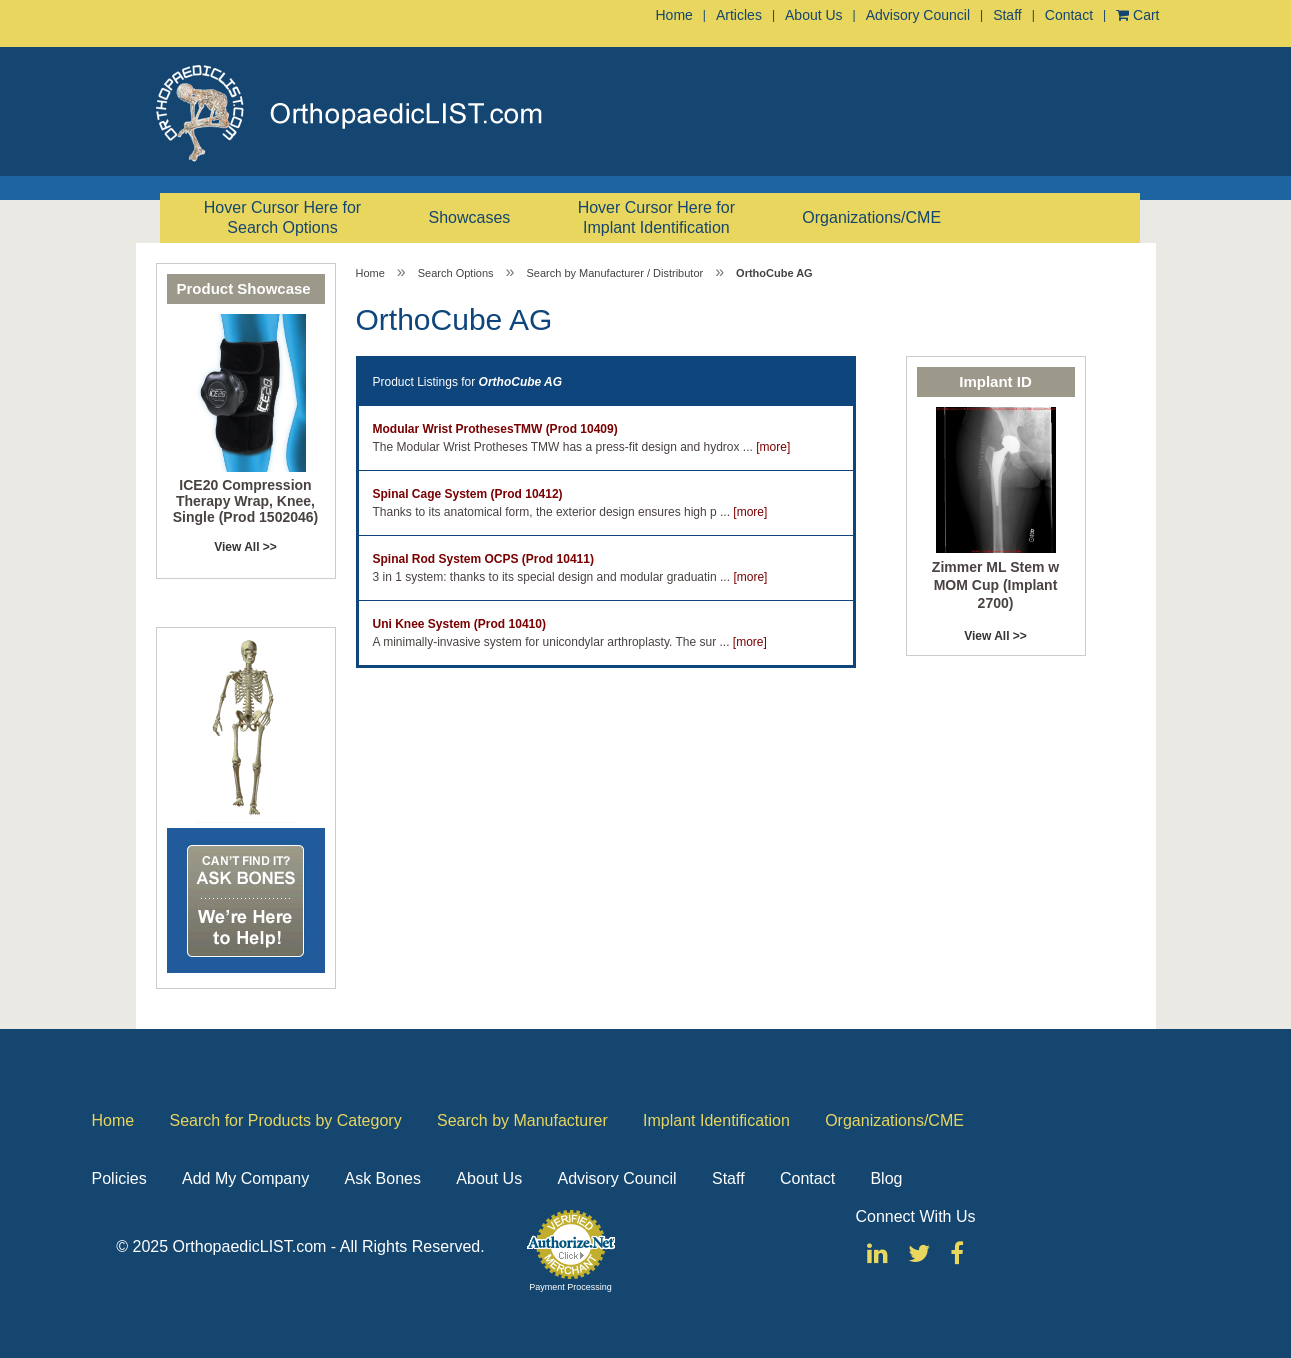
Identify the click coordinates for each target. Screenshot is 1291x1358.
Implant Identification (716, 1120)
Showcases (470, 217)
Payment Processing (570, 1287)
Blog (886, 1178)
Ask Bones (383, 1178)
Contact (1069, 15)
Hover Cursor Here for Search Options (282, 217)
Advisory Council (918, 15)
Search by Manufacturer (522, 1120)
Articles (739, 15)
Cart (1137, 15)
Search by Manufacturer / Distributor (614, 273)
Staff (1007, 15)
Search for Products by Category (286, 1120)
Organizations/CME (871, 217)
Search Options (456, 273)
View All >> (245, 547)
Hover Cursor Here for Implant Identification (656, 217)
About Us (814, 15)
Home (674, 15)
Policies (119, 1178)
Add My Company (245, 1178)
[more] (773, 447)
